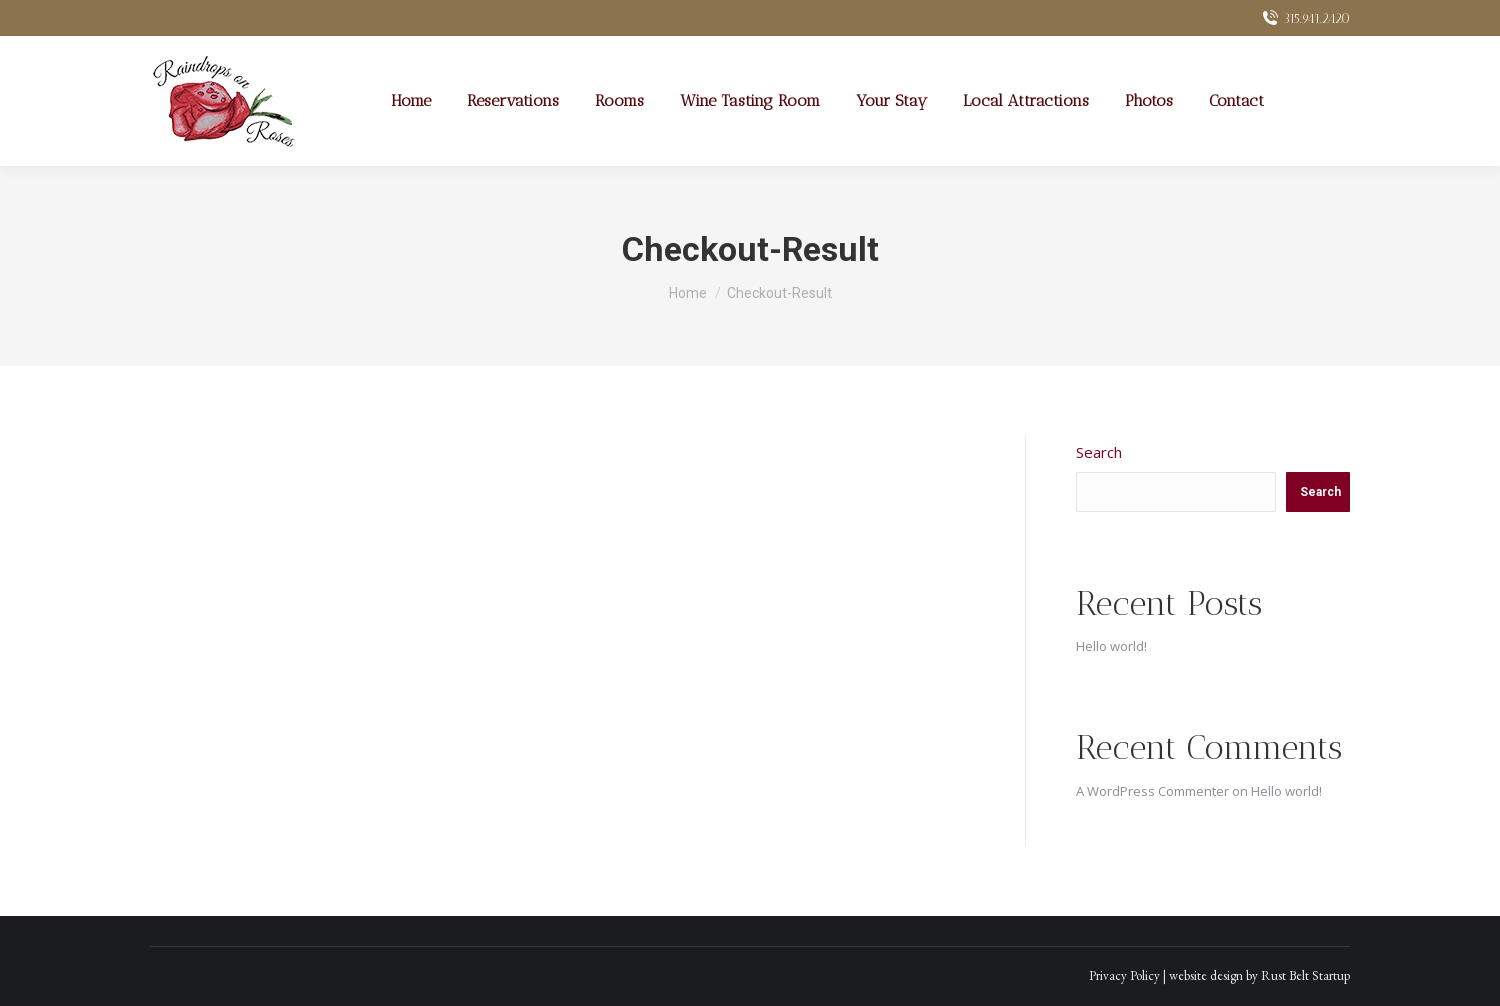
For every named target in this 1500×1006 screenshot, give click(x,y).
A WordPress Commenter (1152, 791)
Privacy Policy (1124, 975)
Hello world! (1111, 646)
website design (1206, 975)
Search (1099, 452)
